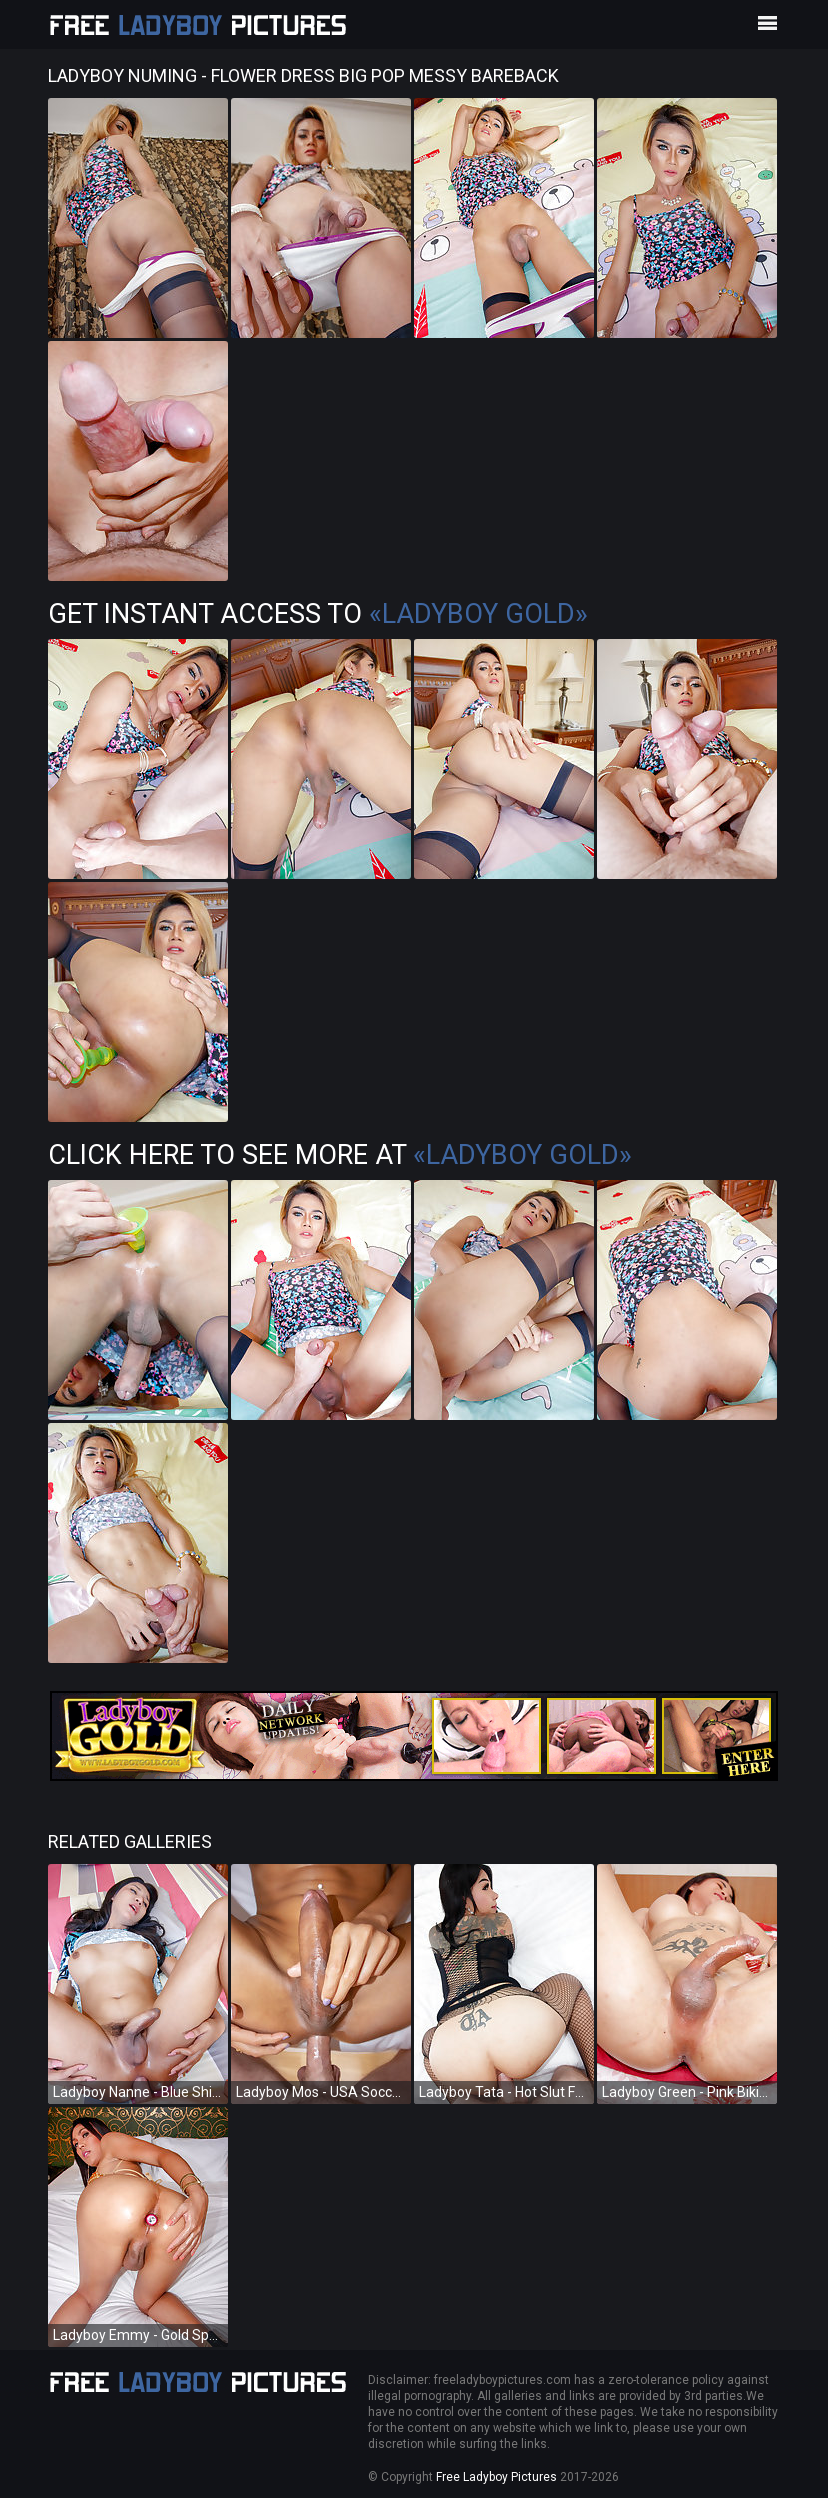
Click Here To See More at (340, 1155)
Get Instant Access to (318, 614)
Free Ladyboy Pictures (496, 2477)
